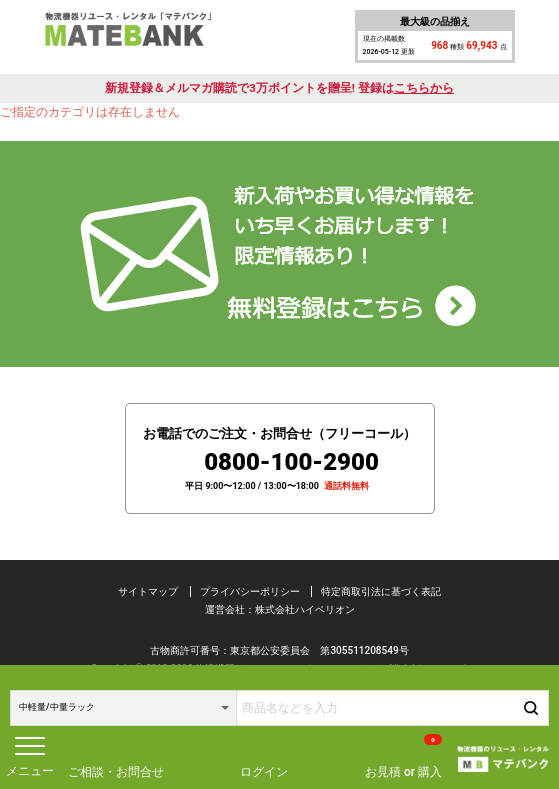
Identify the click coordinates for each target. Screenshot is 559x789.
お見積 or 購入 (403, 756)
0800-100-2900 (291, 462)
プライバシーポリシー (250, 591)
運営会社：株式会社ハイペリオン (280, 609)
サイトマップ (148, 591)
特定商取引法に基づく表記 (381, 591)
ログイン (264, 772)
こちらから (424, 88)
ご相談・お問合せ (116, 772)
